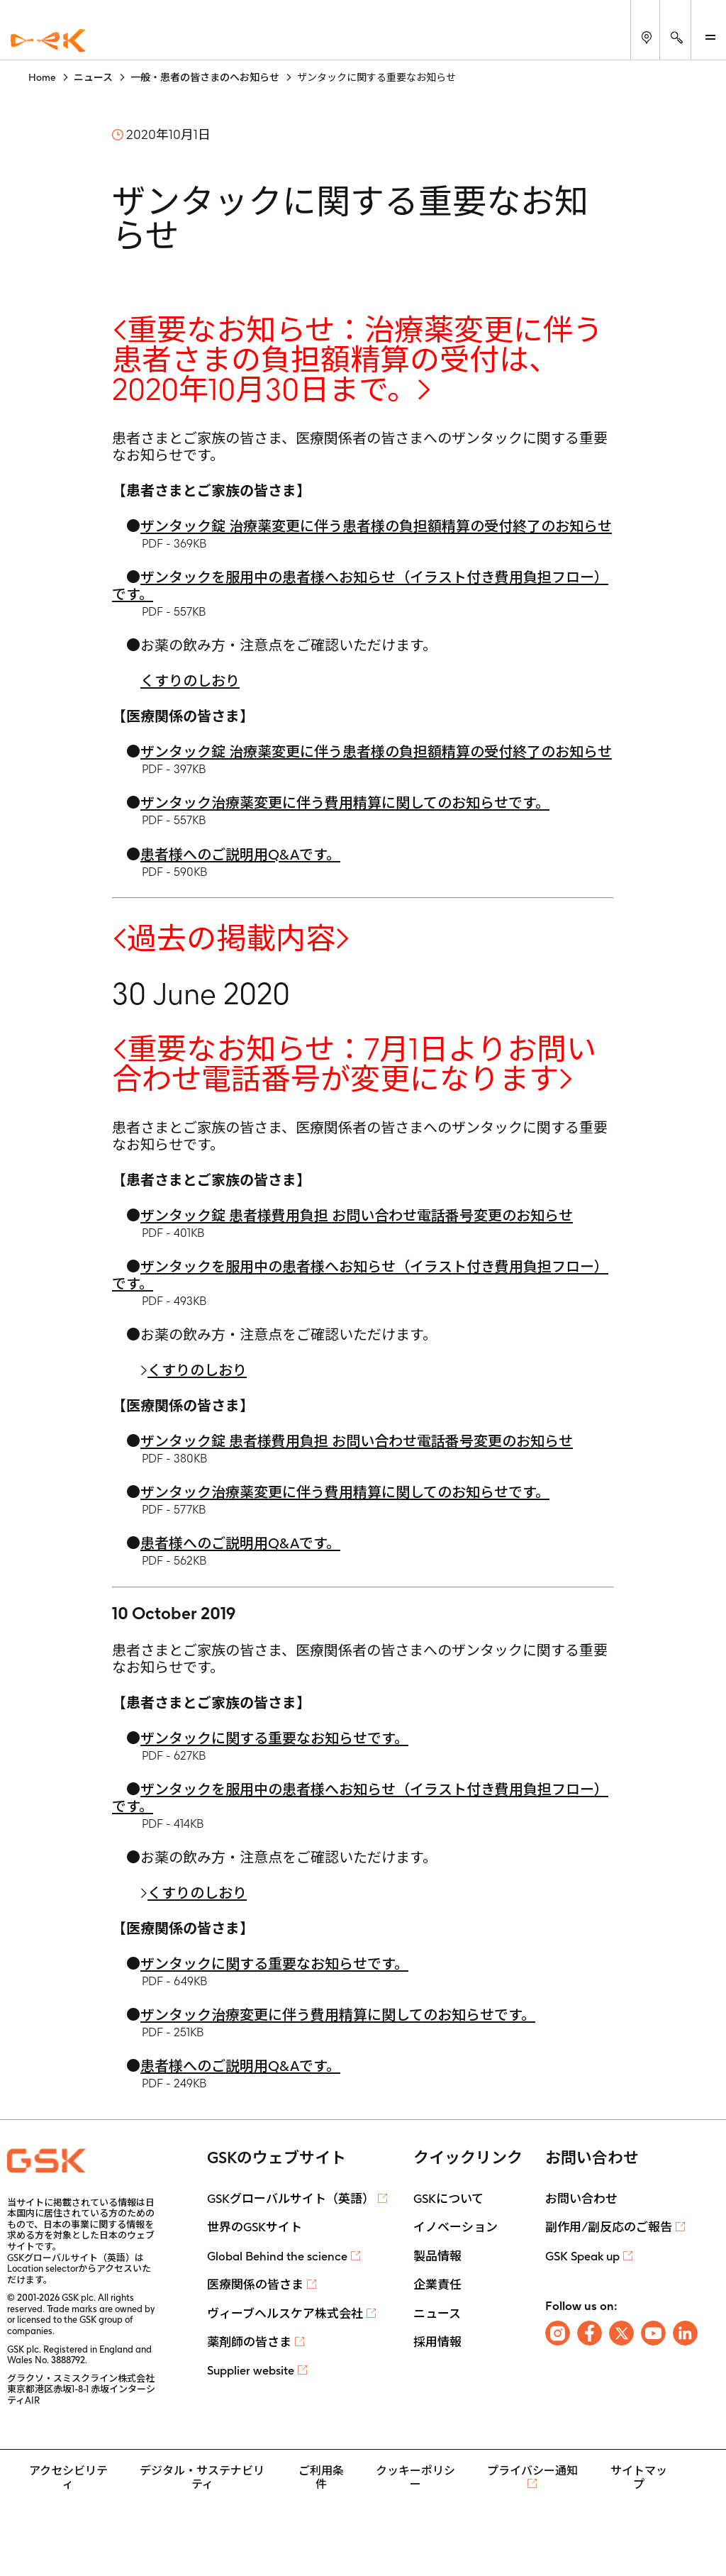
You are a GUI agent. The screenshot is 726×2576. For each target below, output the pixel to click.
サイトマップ (638, 2477)
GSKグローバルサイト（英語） (290, 2199)
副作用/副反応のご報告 (608, 2227)
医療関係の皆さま (255, 2284)
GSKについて (448, 2199)
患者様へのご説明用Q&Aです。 (240, 854)
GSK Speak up (582, 2256)
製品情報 (437, 2256)
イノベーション (455, 2227)
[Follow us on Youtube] (653, 2333)
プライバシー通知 (532, 2470)
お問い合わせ (581, 2199)
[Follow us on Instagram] (557, 2333)
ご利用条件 (321, 2477)
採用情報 (437, 2342)
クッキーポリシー (415, 2477)
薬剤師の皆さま (249, 2342)
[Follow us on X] (621, 2333)
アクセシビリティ (68, 2477)
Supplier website (250, 2370)
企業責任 (437, 2284)
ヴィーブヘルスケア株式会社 (285, 2313)
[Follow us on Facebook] (589, 2333)
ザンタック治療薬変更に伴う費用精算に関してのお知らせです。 (344, 802)
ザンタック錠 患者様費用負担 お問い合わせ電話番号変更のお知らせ (356, 1215)
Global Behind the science (277, 2256)
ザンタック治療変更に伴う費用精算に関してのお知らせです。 (337, 2014)
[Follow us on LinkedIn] (685, 2333)
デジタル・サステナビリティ (202, 2477)
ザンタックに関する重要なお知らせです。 (274, 1738)
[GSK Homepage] (48, 41)
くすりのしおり (190, 680)
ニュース (437, 2313)
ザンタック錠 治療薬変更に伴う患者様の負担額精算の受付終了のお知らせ (376, 526)
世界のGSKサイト (254, 2227)
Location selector (42, 2268)
